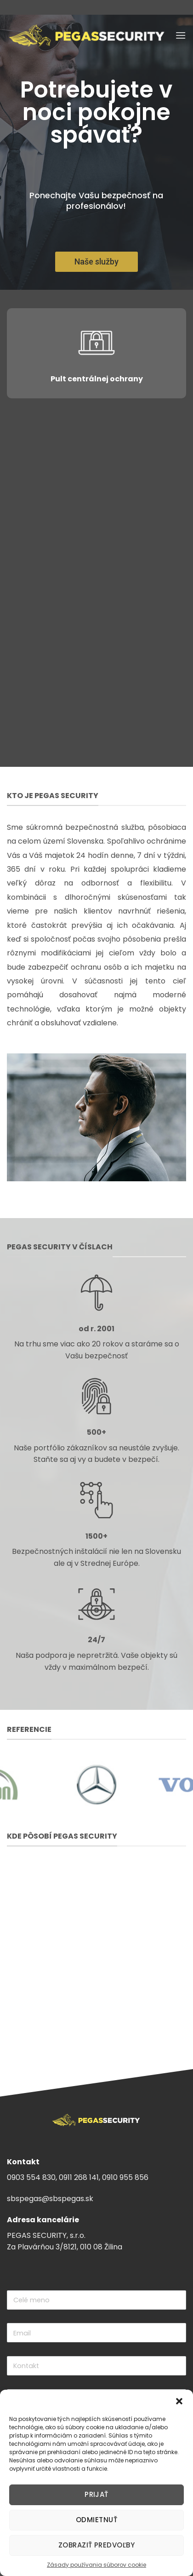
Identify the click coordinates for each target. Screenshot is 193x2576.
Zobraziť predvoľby (96, 2545)
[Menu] (180, 35)
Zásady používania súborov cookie (96, 2565)
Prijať (96, 2494)
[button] (179, 2401)
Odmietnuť (96, 2519)
